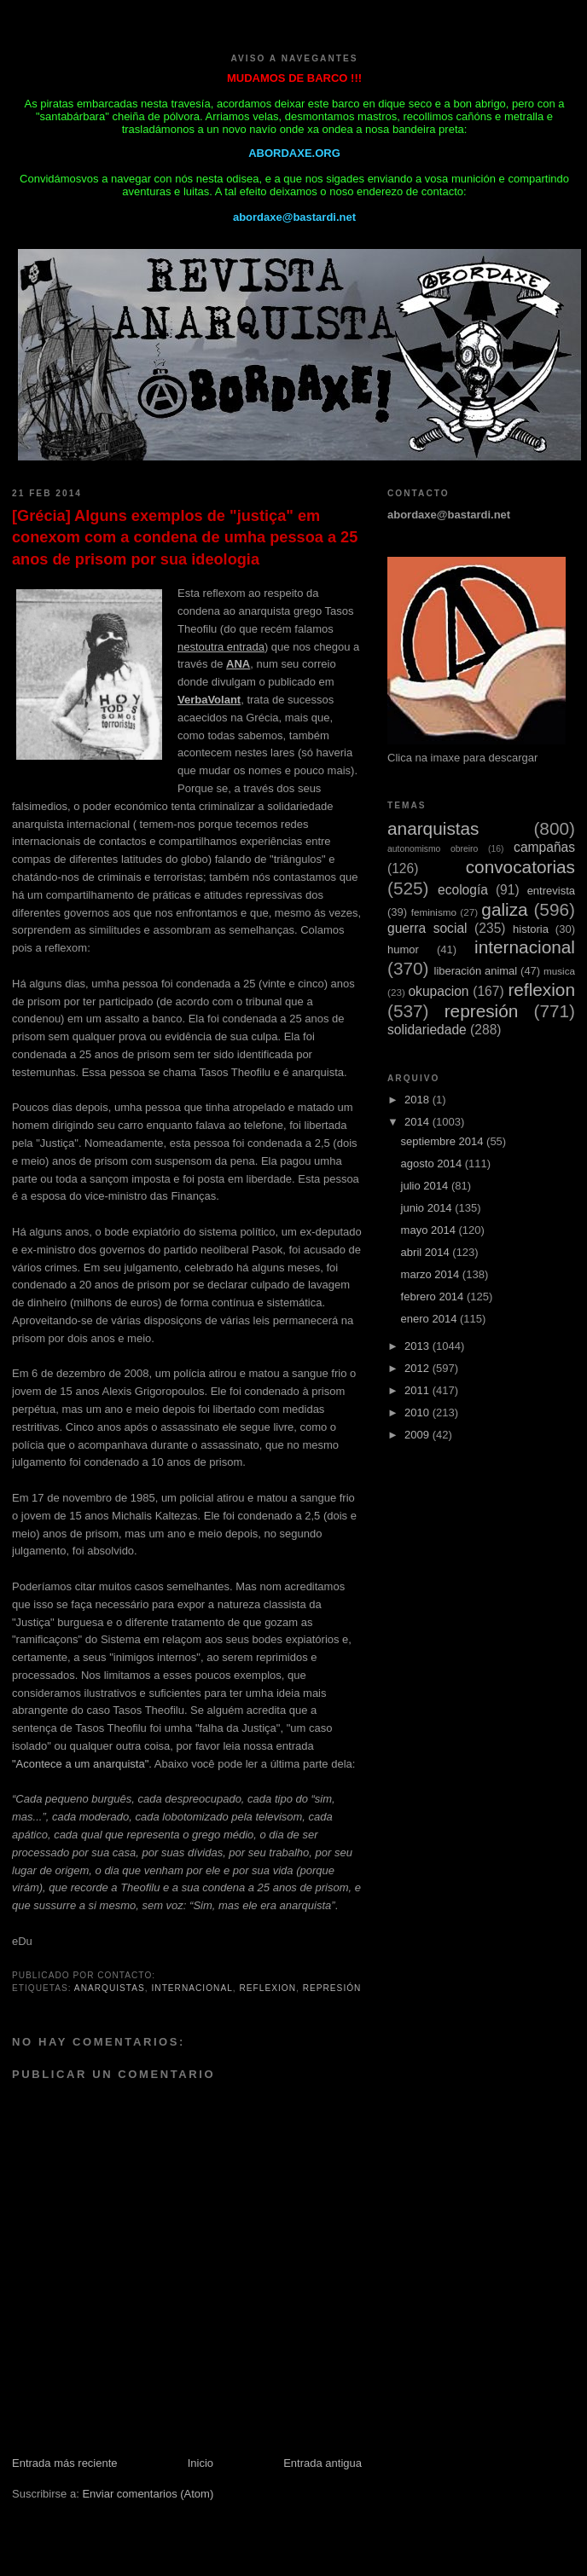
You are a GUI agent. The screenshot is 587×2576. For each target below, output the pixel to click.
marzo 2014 (431, 1274)
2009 (418, 1434)
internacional (192, 1988)
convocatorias (520, 867)
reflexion (267, 1988)
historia (531, 929)
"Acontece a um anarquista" (80, 1763)
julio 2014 (426, 1185)
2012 (418, 1368)
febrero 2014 (434, 1296)
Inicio (200, 2463)
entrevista (551, 890)
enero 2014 (430, 1318)
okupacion (438, 991)
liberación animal (476, 970)
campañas (544, 847)
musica (559, 970)
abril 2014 (427, 1252)
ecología (463, 890)
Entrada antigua (322, 2463)
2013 (418, 1346)
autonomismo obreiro (432, 849)
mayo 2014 (430, 1230)
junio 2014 (428, 1207)
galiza (504, 909)
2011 (418, 1390)
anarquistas (109, 1988)
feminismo (433, 912)
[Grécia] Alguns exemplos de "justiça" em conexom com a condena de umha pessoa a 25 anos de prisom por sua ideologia (184, 537)
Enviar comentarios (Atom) (147, 2493)
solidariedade (427, 1029)
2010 (418, 1412)
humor (403, 949)
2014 (418, 1121)
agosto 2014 (433, 1163)
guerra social (427, 928)
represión (332, 1988)
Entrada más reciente (65, 2463)
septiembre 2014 (443, 1141)
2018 (418, 1099)
